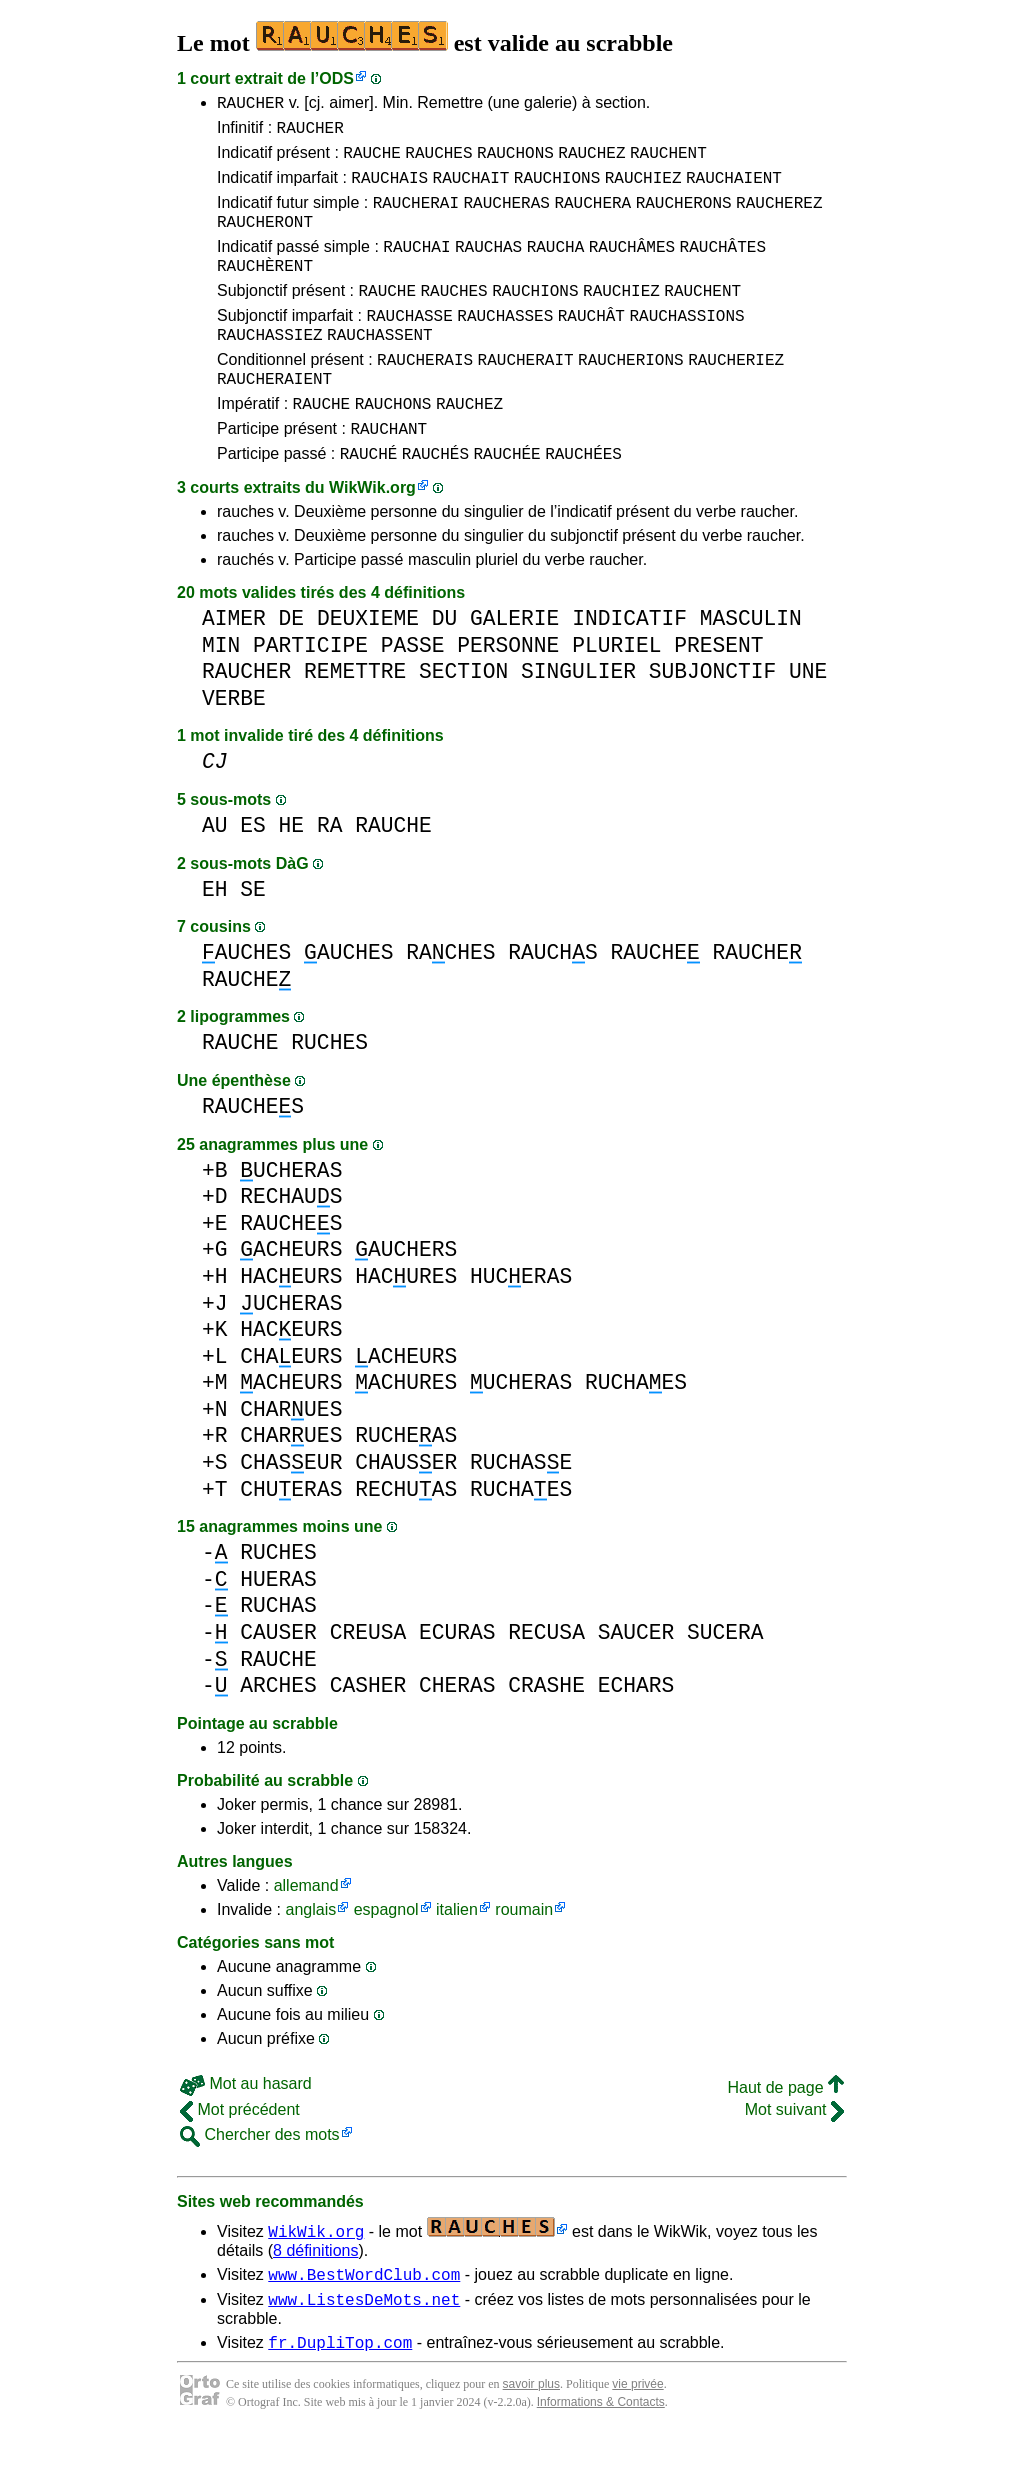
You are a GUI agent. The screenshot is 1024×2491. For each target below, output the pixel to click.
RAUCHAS (488, 267)
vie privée (637, 2441)
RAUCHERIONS (631, 395)
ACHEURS (291, 1297)
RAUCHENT (668, 161)
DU (445, 666)
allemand (306, 1933)
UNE (808, 719)
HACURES (406, 1324)
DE (292, 666)
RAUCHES (438, 161)
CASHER (368, 1733)
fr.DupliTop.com (340, 2399)
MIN (221, 693)
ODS (336, 78)
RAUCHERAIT (526, 395)
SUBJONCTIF (713, 719)
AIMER (234, 666)
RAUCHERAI (416, 217)
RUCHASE (521, 1510)
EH (215, 937)
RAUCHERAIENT (274, 417)
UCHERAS (291, 1218)
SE (253, 937)
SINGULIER (578, 719)
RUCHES (329, 1090)
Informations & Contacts (601, 2459)
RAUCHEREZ (779, 217)
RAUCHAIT (471, 189)
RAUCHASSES (505, 345)
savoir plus (531, 2441)
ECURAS (457, 1680)
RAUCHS (552, 1000)
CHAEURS (291, 1404)
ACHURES (406, 1430)
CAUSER (278, 1680)
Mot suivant (794, 2157)
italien (457, 1957)
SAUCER (636, 1680)
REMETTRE (355, 719)
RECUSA (546, 1680)
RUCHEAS (406, 1483)
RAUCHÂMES (632, 267)
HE (292, 873)
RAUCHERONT (265, 239)
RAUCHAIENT (734, 189)
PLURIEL (616, 693)
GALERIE (514, 666)
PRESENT (718, 693)
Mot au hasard (246, 2131)
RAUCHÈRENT (265, 289)
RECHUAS (406, 1537)
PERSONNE (508, 693)
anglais (310, 1957)
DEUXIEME (368, 666)
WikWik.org (372, 535)
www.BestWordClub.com (364, 2325)
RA (330, 873)
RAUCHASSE (409, 345)
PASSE (413, 693)
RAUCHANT (388, 473)
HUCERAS (521, 1324)
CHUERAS (291, 1537)
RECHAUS (291, 1244)
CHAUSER (406, 1510)
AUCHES (246, 1000)
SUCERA (725, 1680)
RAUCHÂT (591, 345)
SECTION (463, 719)
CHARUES (291, 1457)
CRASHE (546, 1733)
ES (253, 873)
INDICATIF (629, 666)
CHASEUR (291, 1510)
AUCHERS (406, 1297)
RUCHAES (636, 1430)
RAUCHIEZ (643, 189)
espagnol (386, 1957)
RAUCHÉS (435, 501)
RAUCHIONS (557, 189)
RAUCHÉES (583, 501)
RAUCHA (556, 267)
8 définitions (315, 2298)
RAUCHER (250, 105)
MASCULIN (751, 666)
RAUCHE (372, 161)
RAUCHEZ (591, 161)
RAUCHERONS (684, 217)
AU (215, 873)
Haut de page (785, 2135)
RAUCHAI (416, 267)
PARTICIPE (310, 693)
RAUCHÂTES (723, 267)
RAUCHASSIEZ (270, 367)
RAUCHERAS (506, 217)
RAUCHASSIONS (686, 345)
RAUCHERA (592, 217)
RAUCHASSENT (380, 367)
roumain (524, 1957)
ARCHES (278, 1733)
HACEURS (291, 1324)
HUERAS (278, 1627)
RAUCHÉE (506, 501)
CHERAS (457, 1733)
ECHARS (636, 1733)
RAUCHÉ (369, 501)
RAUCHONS (515, 161)
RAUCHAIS (389, 189)
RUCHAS (278, 1653)
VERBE (234, 746)
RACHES (450, 1000)
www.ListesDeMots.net (364, 2353)
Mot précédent (240, 2157)
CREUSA (368, 1680)
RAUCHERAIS (425, 395)
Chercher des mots (260, 2182)
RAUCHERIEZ (736, 395)
